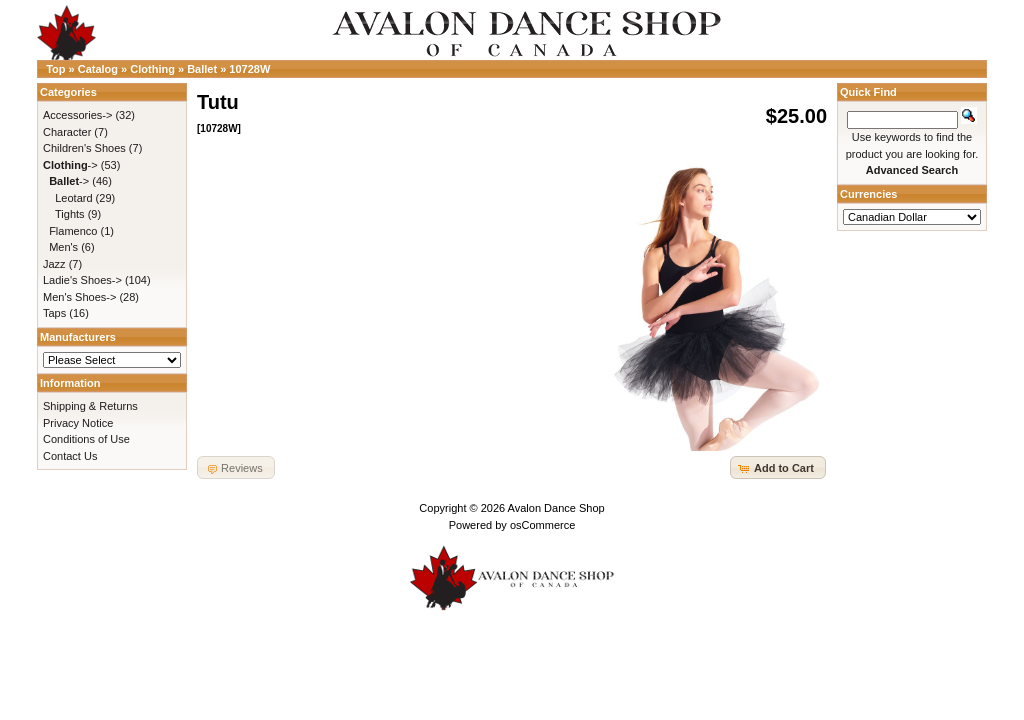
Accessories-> (77, 115)
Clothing (152, 69)
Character (67, 132)
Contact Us (70, 456)
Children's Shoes (84, 148)
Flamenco (73, 231)
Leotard (73, 198)
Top (55, 69)
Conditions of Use (86, 439)
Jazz (54, 264)
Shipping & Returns (90, 406)
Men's (63, 247)
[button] (778, 467)
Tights (70, 214)
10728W (249, 69)
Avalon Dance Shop (556, 508)
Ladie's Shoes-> (82, 280)
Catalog (98, 69)
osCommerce (542, 525)
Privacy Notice (78, 423)
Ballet (202, 69)
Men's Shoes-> (79, 297)
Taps (54, 313)
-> (70, 165)
